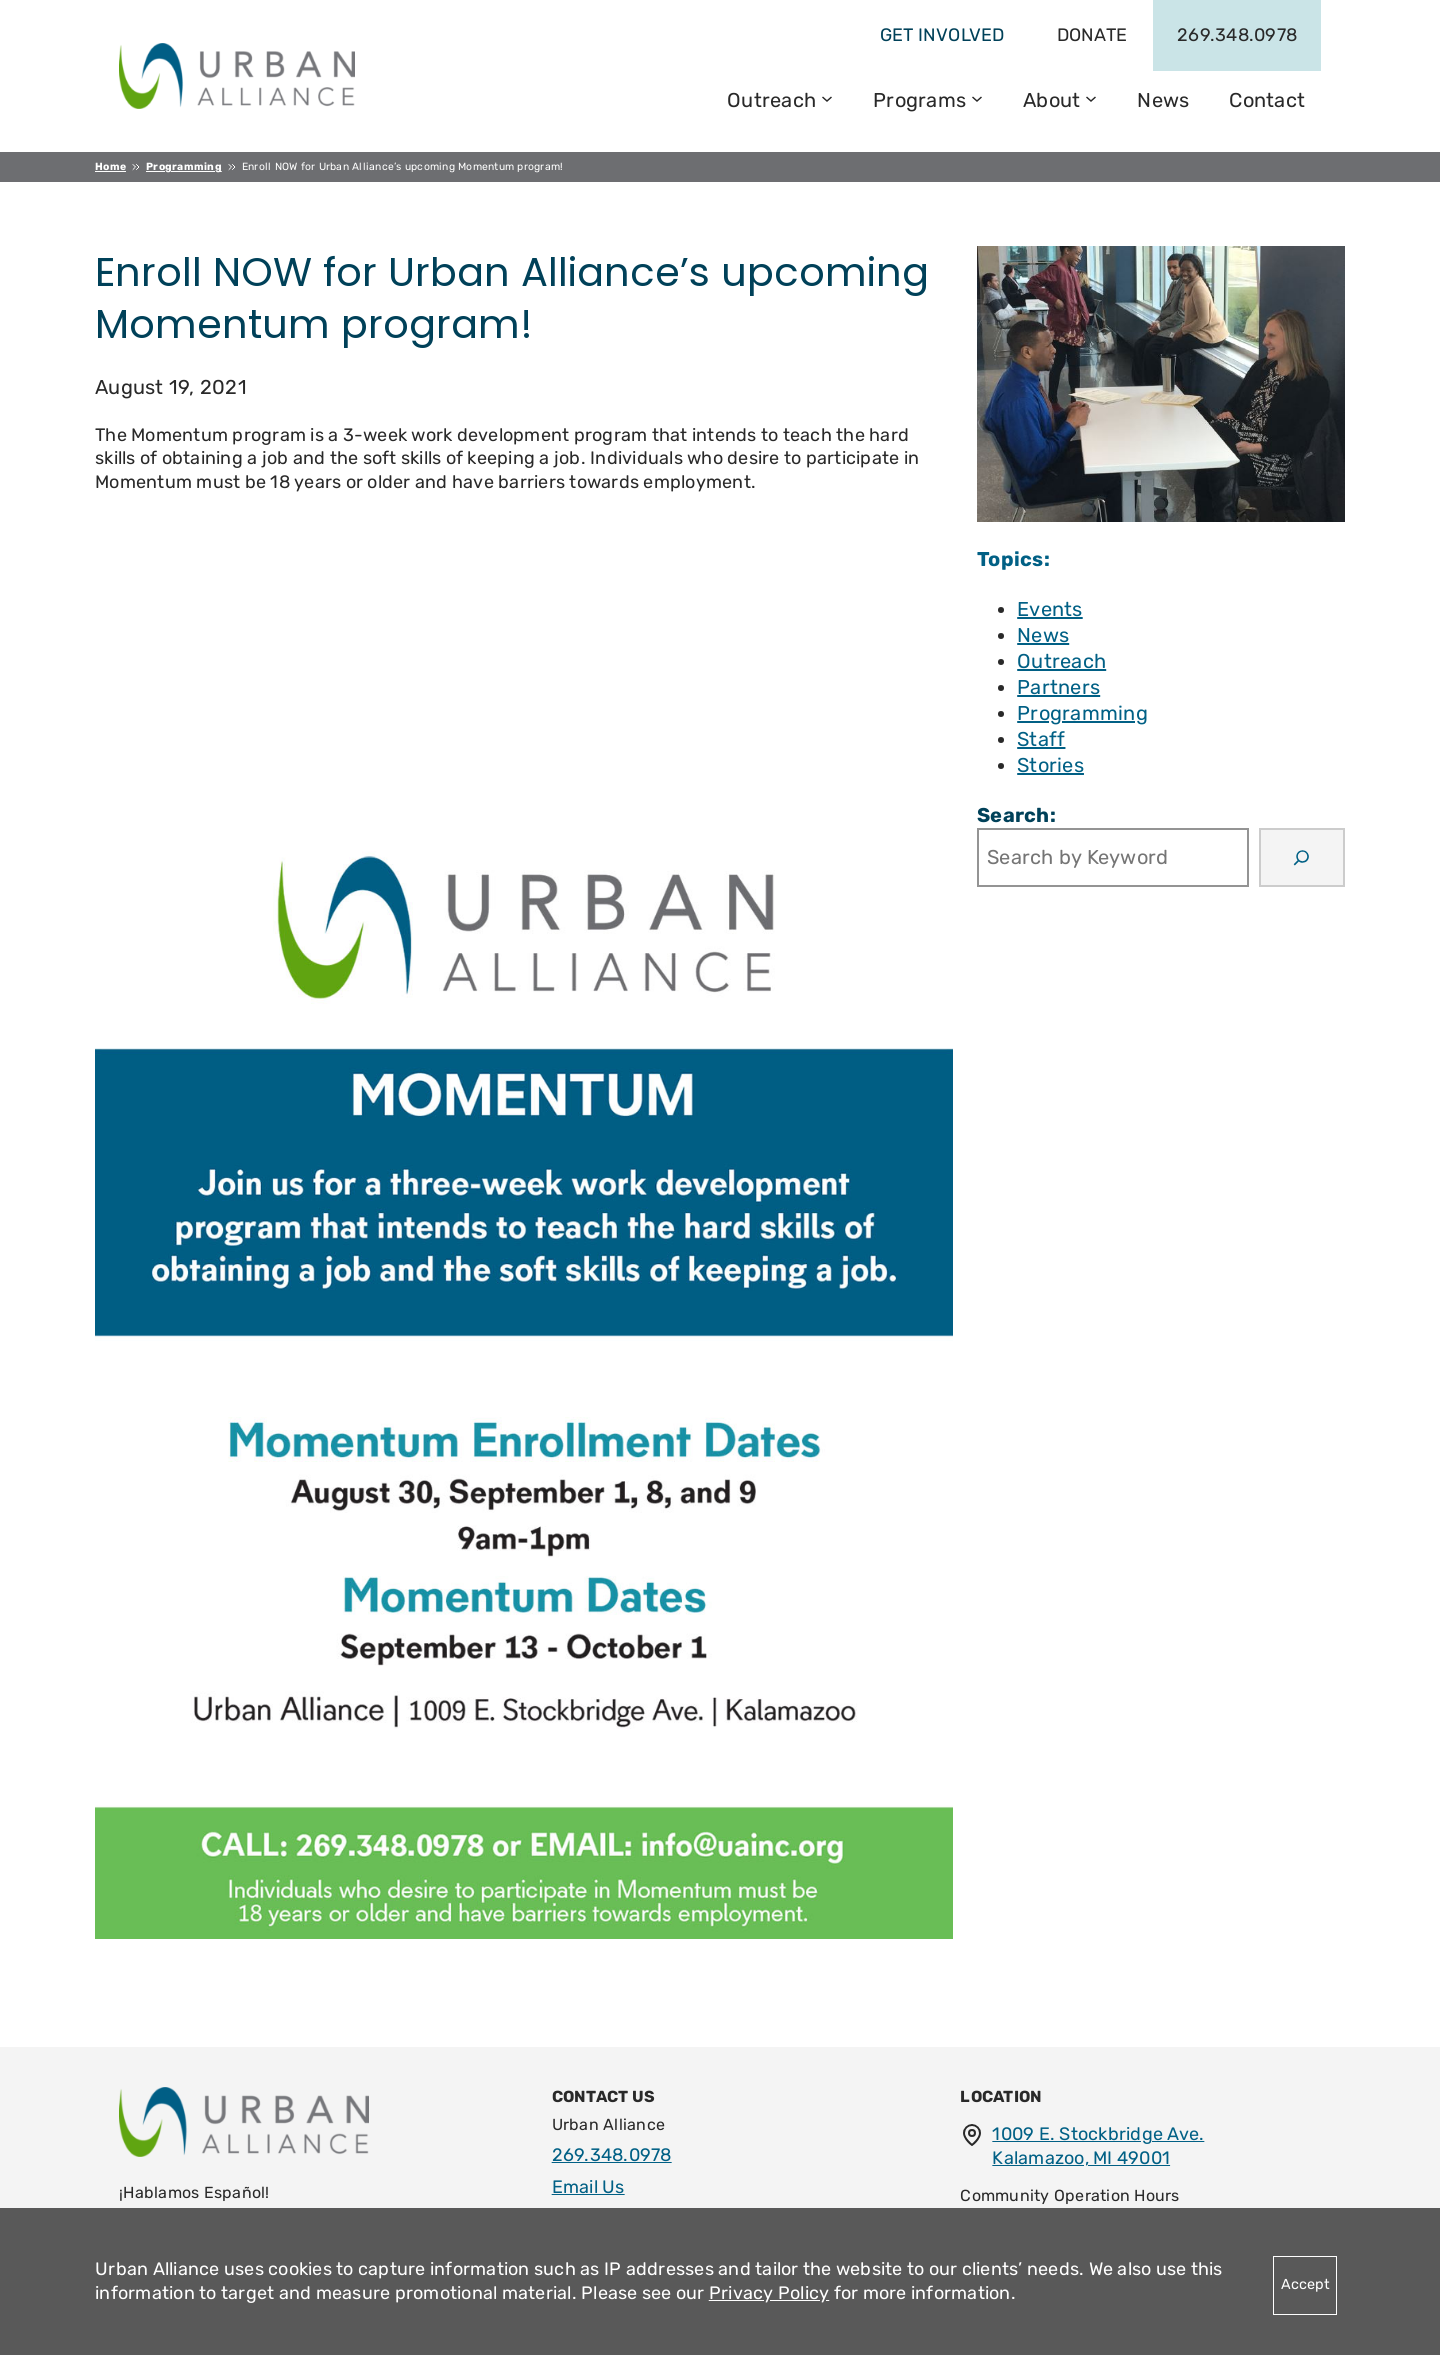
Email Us (588, 2187)
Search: (1016, 815)
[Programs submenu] (977, 97)
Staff (1041, 739)
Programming (1082, 713)
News (1043, 635)
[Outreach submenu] (827, 97)
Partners (1058, 687)
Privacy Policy (769, 2293)
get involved (942, 35)
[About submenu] (1091, 97)
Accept (1305, 2284)
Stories (1050, 765)
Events (1050, 609)
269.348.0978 (1237, 35)
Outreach (1061, 661)
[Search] (1302, 858)
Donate (1092, 35)
